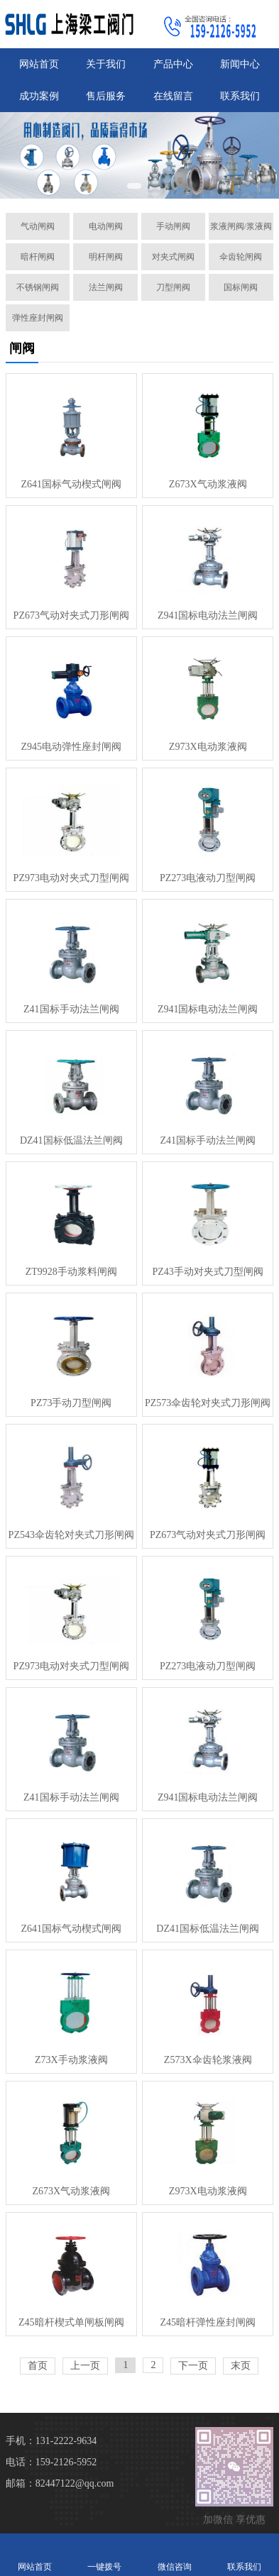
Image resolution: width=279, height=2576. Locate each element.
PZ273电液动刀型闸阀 (208, 878)
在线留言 (173, 96)
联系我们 (240, 96)
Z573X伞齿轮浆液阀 (208, 2060)
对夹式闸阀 (173, 257)
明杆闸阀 (106, 257)
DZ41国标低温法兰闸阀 (71, 1140)
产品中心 (173, 64)
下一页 (193, 2365)
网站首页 (39, 64)
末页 (241, 2365)
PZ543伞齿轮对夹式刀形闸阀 (71, 1535)
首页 (38, 2365)
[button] (134, 186)
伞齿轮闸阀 (240, 257)
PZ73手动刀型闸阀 (71, 1403)
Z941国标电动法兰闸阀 (208, 615)
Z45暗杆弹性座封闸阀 (208, 2322)
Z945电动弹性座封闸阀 (71, 746)
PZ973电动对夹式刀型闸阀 (71, 878)
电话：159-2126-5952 (51, 2462)
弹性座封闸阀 (37, 318)
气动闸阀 (38, 226)
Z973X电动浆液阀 (208, 746)
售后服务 (106, 96)
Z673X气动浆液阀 (208, 484)
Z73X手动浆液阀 (71, 2060)
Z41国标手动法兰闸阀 (71, 1009)
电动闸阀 (106, 226)
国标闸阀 (241, 287)
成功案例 (39, 96)
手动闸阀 (173, 226)
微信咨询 (174, 2554)
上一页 (85, 2365)
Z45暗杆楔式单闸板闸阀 (71, 2322)
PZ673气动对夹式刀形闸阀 (71, 615)
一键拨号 (104, 2554)
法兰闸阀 (106, 287)
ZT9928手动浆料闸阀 (71, 1271)
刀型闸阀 (173, 287)
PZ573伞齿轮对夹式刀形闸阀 (207, 1403)
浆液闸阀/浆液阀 (241, 226)
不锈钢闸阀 (37, 287)
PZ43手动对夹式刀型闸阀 (208, 1271)
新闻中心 (240, 64)
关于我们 (106, 64)
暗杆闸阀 (38, 257)
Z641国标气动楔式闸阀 (71, 484)
